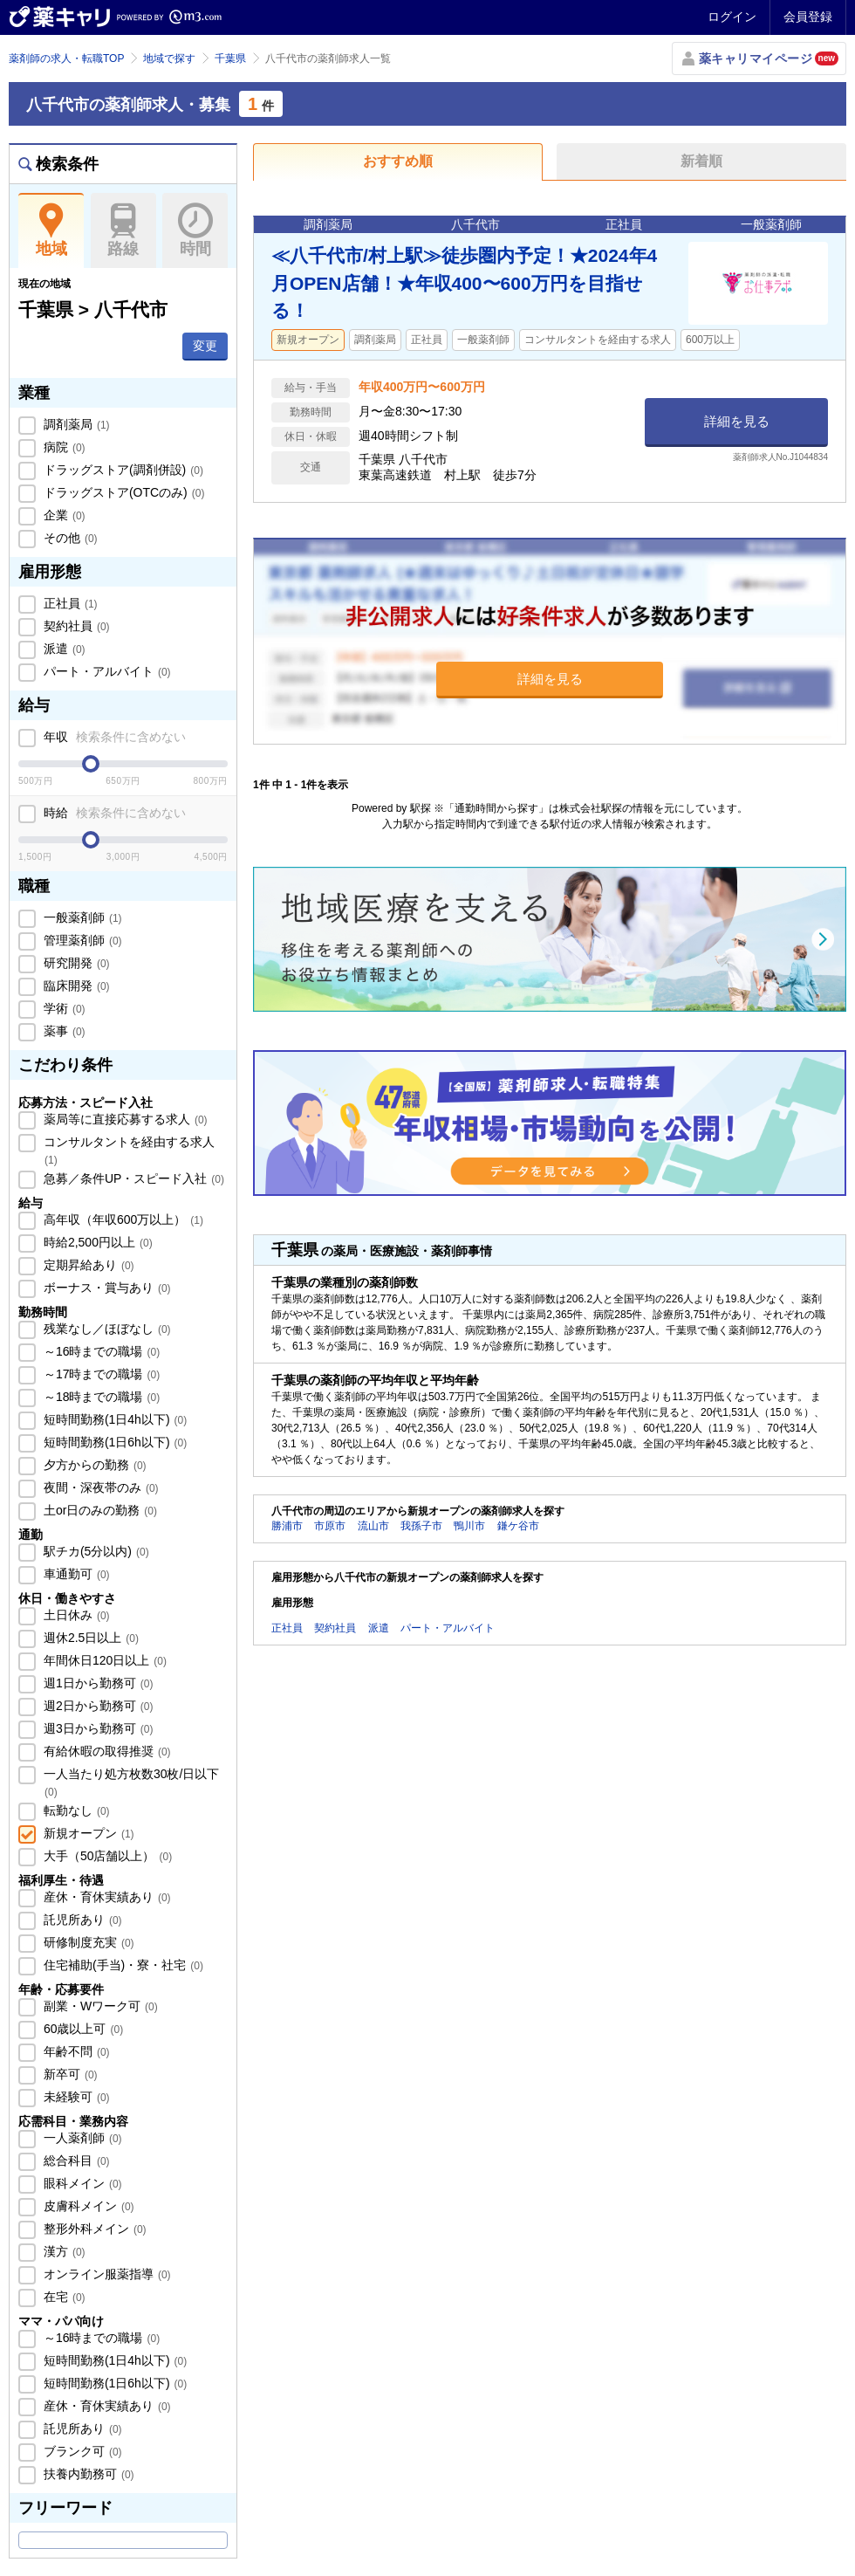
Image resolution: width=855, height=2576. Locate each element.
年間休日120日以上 (103, 1660)
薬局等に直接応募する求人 (124, 1119)
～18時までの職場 (100, 1397)
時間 (195, 230)
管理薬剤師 (81, 940)
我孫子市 (421, 1526)
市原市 (329, 1526)
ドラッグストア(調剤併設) (121, 470)
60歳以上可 (81, 2029)
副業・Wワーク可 (99, 2006)
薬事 (63, 1031)
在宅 (63, 2297)
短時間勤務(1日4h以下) (113, 1419)
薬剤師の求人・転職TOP (66, 58)
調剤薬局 (75, 424)
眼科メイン (81, 2183)
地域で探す (169, 58)
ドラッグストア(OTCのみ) (122, 492)
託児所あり (81, 1920)
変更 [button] (205, 346)
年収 (113, 737)
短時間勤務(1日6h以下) (113, 1442)
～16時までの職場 (100, 1351)
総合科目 (75, 2160)
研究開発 (75, 963)
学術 (63, 1008)
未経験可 (75, 2097)
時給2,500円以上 (96, 1242)
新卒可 (69, 2074)
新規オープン (87, 1833)
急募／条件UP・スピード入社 (132, 1178)
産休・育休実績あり (105, 1897)
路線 (123, 230)
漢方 (63, 2251)
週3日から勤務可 (96, 1728)
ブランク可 (81, 2451)
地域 (51, 230)
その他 (69, 538)
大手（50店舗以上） (106, 1856)
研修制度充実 (87, 1942)
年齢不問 (75, 2051)
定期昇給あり (87, 1265)
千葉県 (230, 58)
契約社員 (75, 626)
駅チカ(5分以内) (94, 1551)
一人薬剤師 (81, 2138)
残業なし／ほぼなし (105, 1329)
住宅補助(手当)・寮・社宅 (121, 1965)
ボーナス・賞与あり (105, 1288)
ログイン (732, 17)
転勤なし (75, 1810)
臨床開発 (75, 986)
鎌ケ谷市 (518, 1526)
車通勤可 (75, 1574)
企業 (63, 515)
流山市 (373, 1526)
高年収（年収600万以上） (121, 1219)
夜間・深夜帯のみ (99, 1487)
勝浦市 (287, 1526)
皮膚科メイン (87, 2206)
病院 (63, 447)
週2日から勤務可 (96, 1706)
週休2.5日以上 (89, 1638)
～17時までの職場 (100, 1374)
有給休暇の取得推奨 (105, 1751)
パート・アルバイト (105, 671)
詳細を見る (737, 421)
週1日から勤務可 (96, 1683)
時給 (113, 813)
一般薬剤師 (81, 917)
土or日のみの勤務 (98, 1510)
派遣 (63, 649)
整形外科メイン (93, 2229)
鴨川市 (469, 1526)
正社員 (69, 603)
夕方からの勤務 (93, 1465)
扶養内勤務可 (87, 2474)
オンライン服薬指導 (105, 2274)
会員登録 (807, 17)
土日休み (75, 1615)
